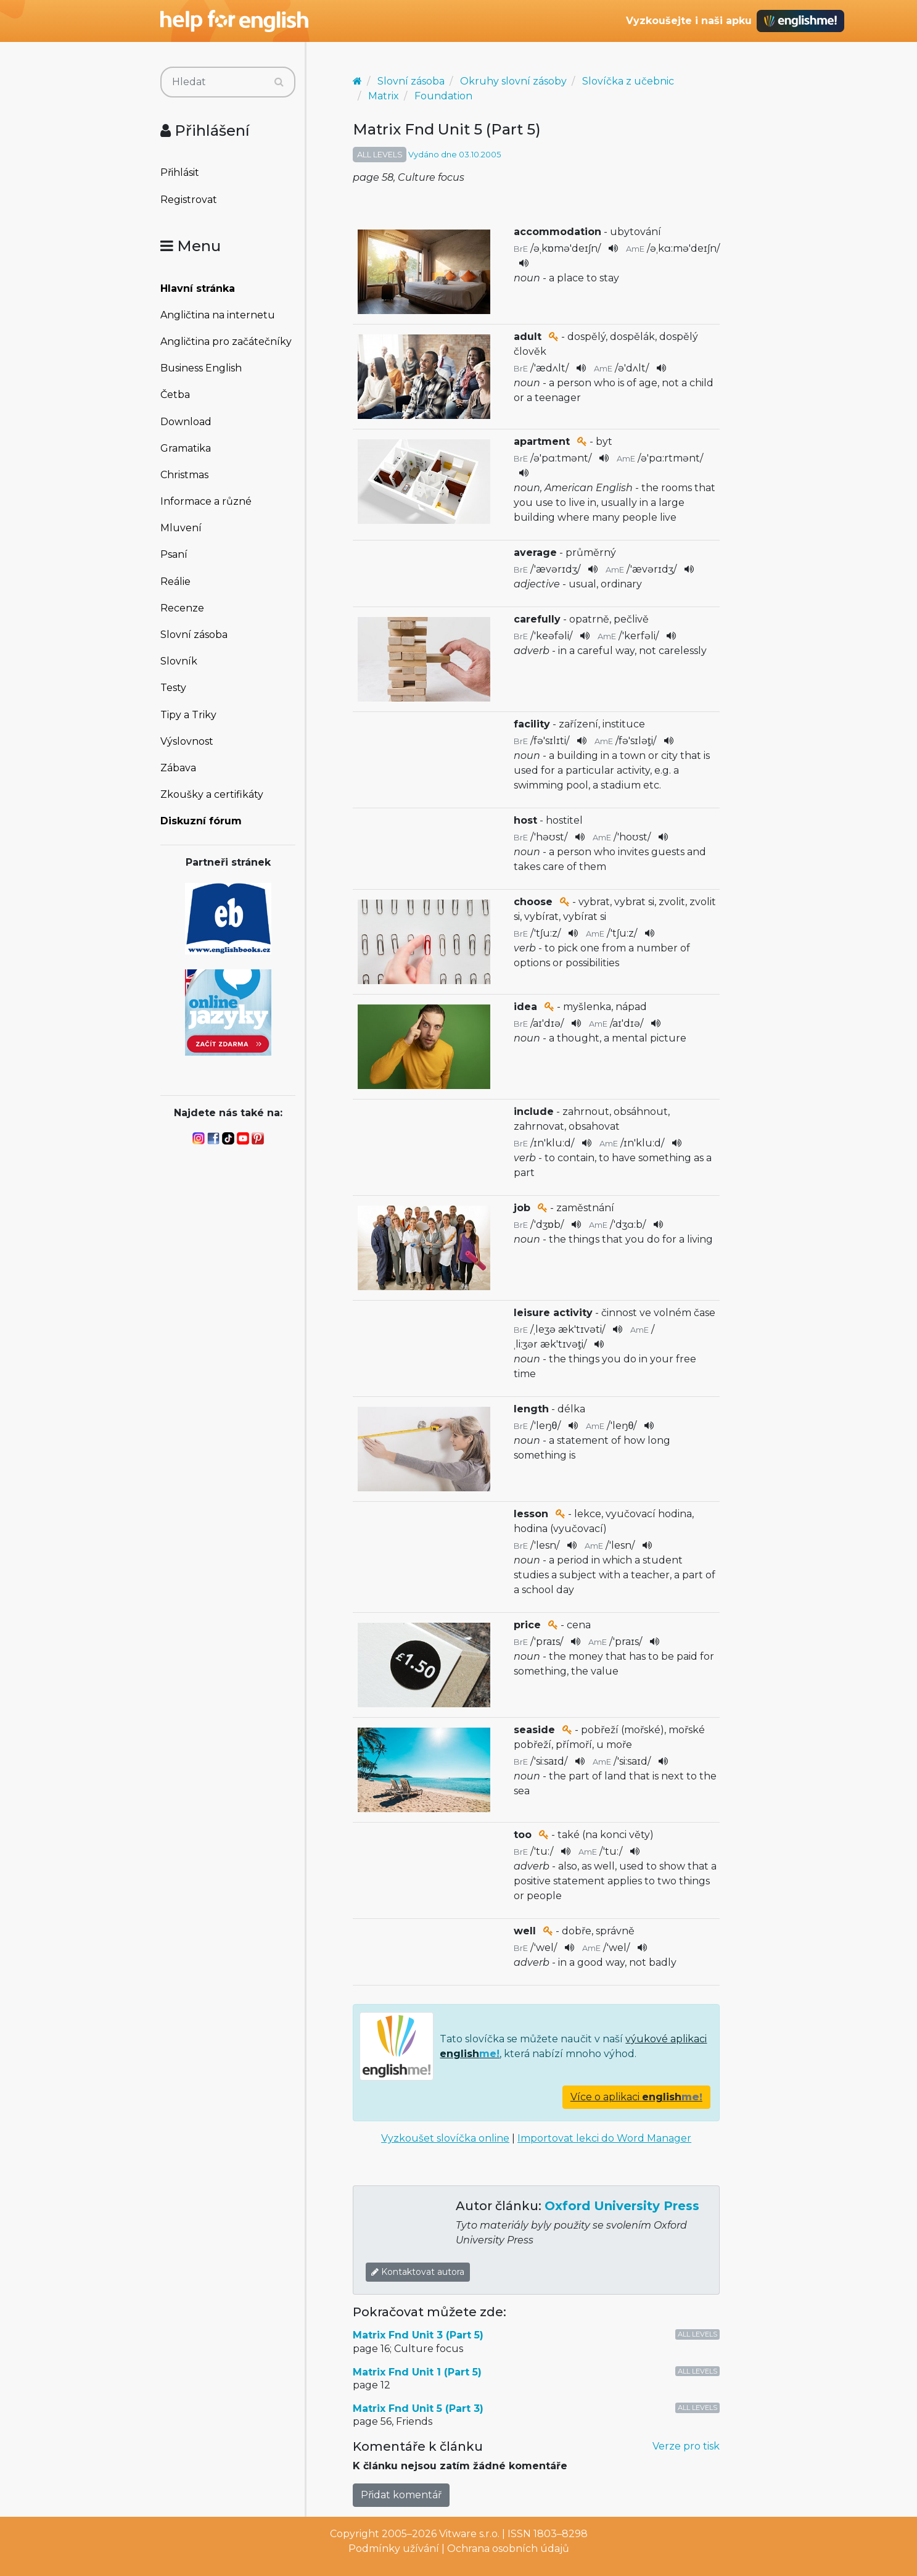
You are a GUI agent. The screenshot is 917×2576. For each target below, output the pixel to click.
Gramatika (185, 448)
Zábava (178, 768)
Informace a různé (206, 501)
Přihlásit (179, 172)
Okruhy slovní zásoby (513, 81)
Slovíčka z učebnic (628, 81)
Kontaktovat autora (417, 2271)
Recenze (182, 608)
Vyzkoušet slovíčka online (445, 2138)
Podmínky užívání (393, 2548)
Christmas (184, 475)
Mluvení (181, 528)
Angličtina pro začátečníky (226, 341)
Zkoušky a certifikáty (211, 794)
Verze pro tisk (686, 2446)
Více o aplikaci (636, 2097)
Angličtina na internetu (217, 315)
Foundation (443, 96)
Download (186, 422)
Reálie (175, 581)
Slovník (178, 661)
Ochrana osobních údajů (508, 2548)
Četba (175, 394)
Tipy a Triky (188, 715)
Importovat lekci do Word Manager (604, 2138)
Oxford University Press (622, 2205)
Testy (173, 688)
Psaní (173, 554)
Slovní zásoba (194, 634)
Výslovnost (186, 741)
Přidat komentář (401, 2495)
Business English (201, 368)
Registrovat (188, 199)
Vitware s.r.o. (469, 2534)
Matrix (383, 96)
